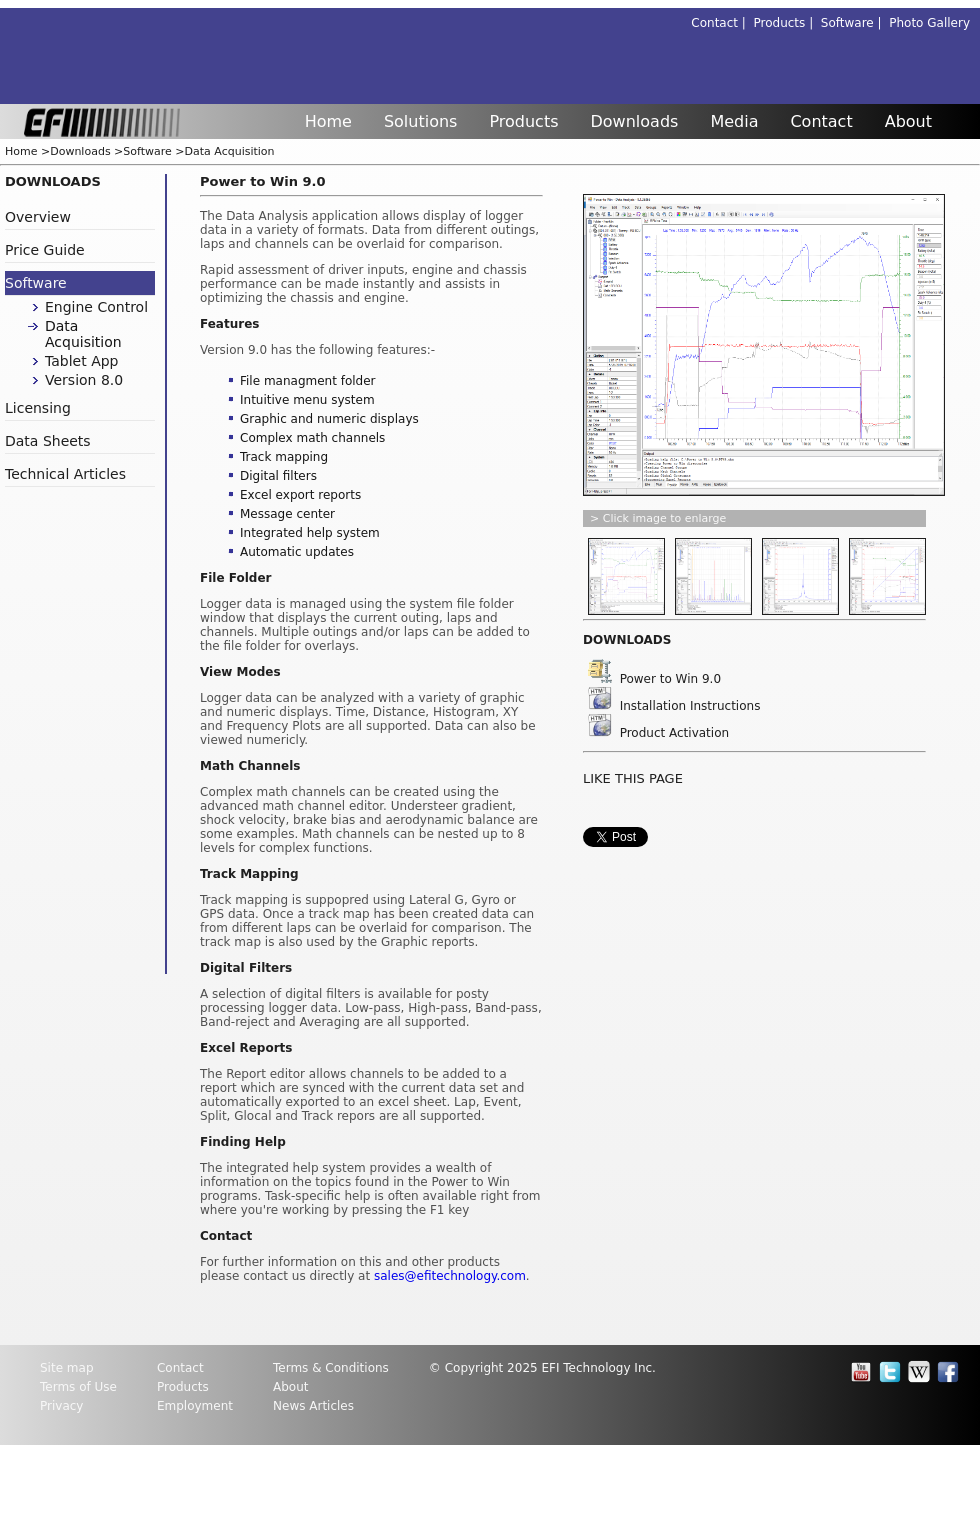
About (908, 121)
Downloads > (86, 151)
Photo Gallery (929, 23)
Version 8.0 (84, 380)
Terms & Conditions (331, 1368)
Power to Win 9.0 (654, 679)
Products (523, 121)
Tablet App (82, 361)
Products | (787, 23)
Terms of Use (78, 1387)
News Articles (313, 1406)
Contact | (722, 23)
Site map (67, 1368)
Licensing (38, 408)
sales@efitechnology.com (450, 1276)
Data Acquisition (230, 151)
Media (734, 121)
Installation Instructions (674, 706)
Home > (27, 151)
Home (328, 121)
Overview (38, 217)
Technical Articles (65, 474)
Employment (195, 1406)
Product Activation (658, 733)
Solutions (421, 121)
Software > (153, 151)
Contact (821, 121)
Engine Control (96, 307)
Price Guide (45, 250)
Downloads (635, 121)
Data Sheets (48, 441)
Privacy (61, 1406)
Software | (855, 23)
